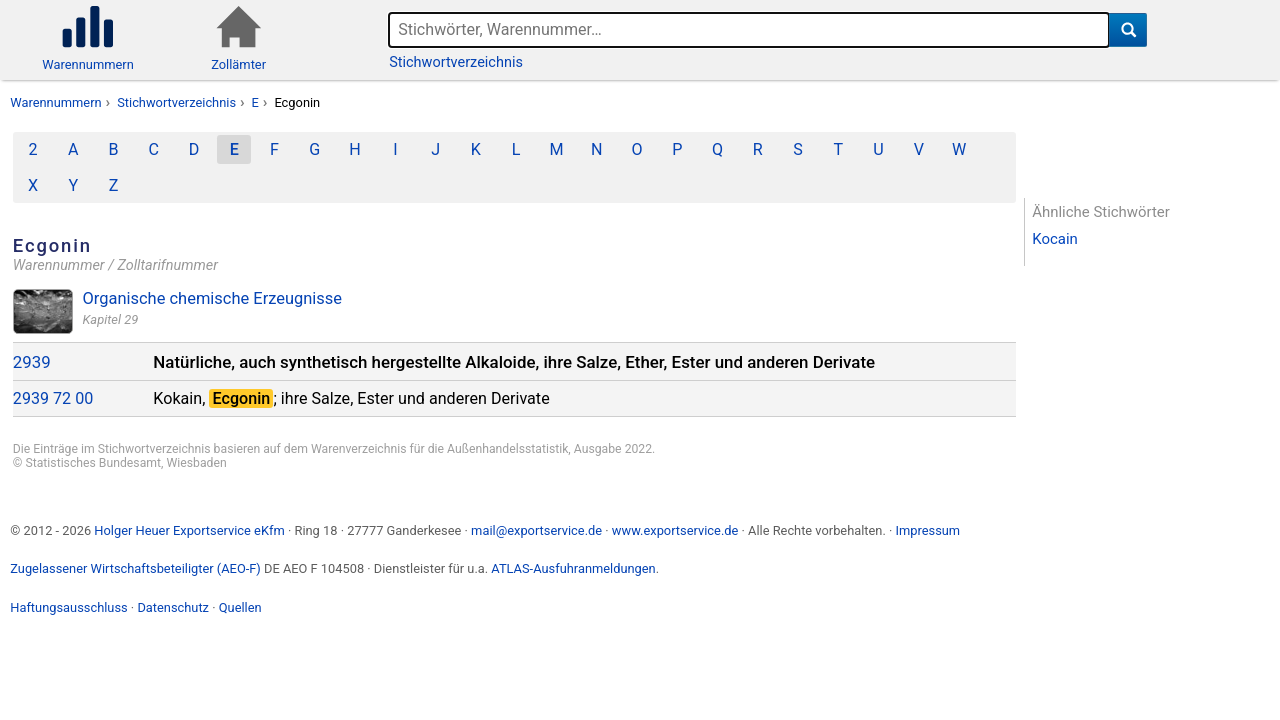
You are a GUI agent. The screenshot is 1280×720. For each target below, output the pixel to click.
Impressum (927, 530)
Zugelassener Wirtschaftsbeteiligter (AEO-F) (135, 568)
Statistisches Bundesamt (93, 463)
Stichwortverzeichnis (456, 62)
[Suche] (1128, 30)
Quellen (240, 607)
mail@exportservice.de (536, 530)
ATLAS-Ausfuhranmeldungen (573, 568)
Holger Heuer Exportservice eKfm (189, 530)
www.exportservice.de (675, 530)
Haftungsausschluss (68, 607)
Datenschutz (173, 607)
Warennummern (55, 102)
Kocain (1055, 239)
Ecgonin (297, 102)
